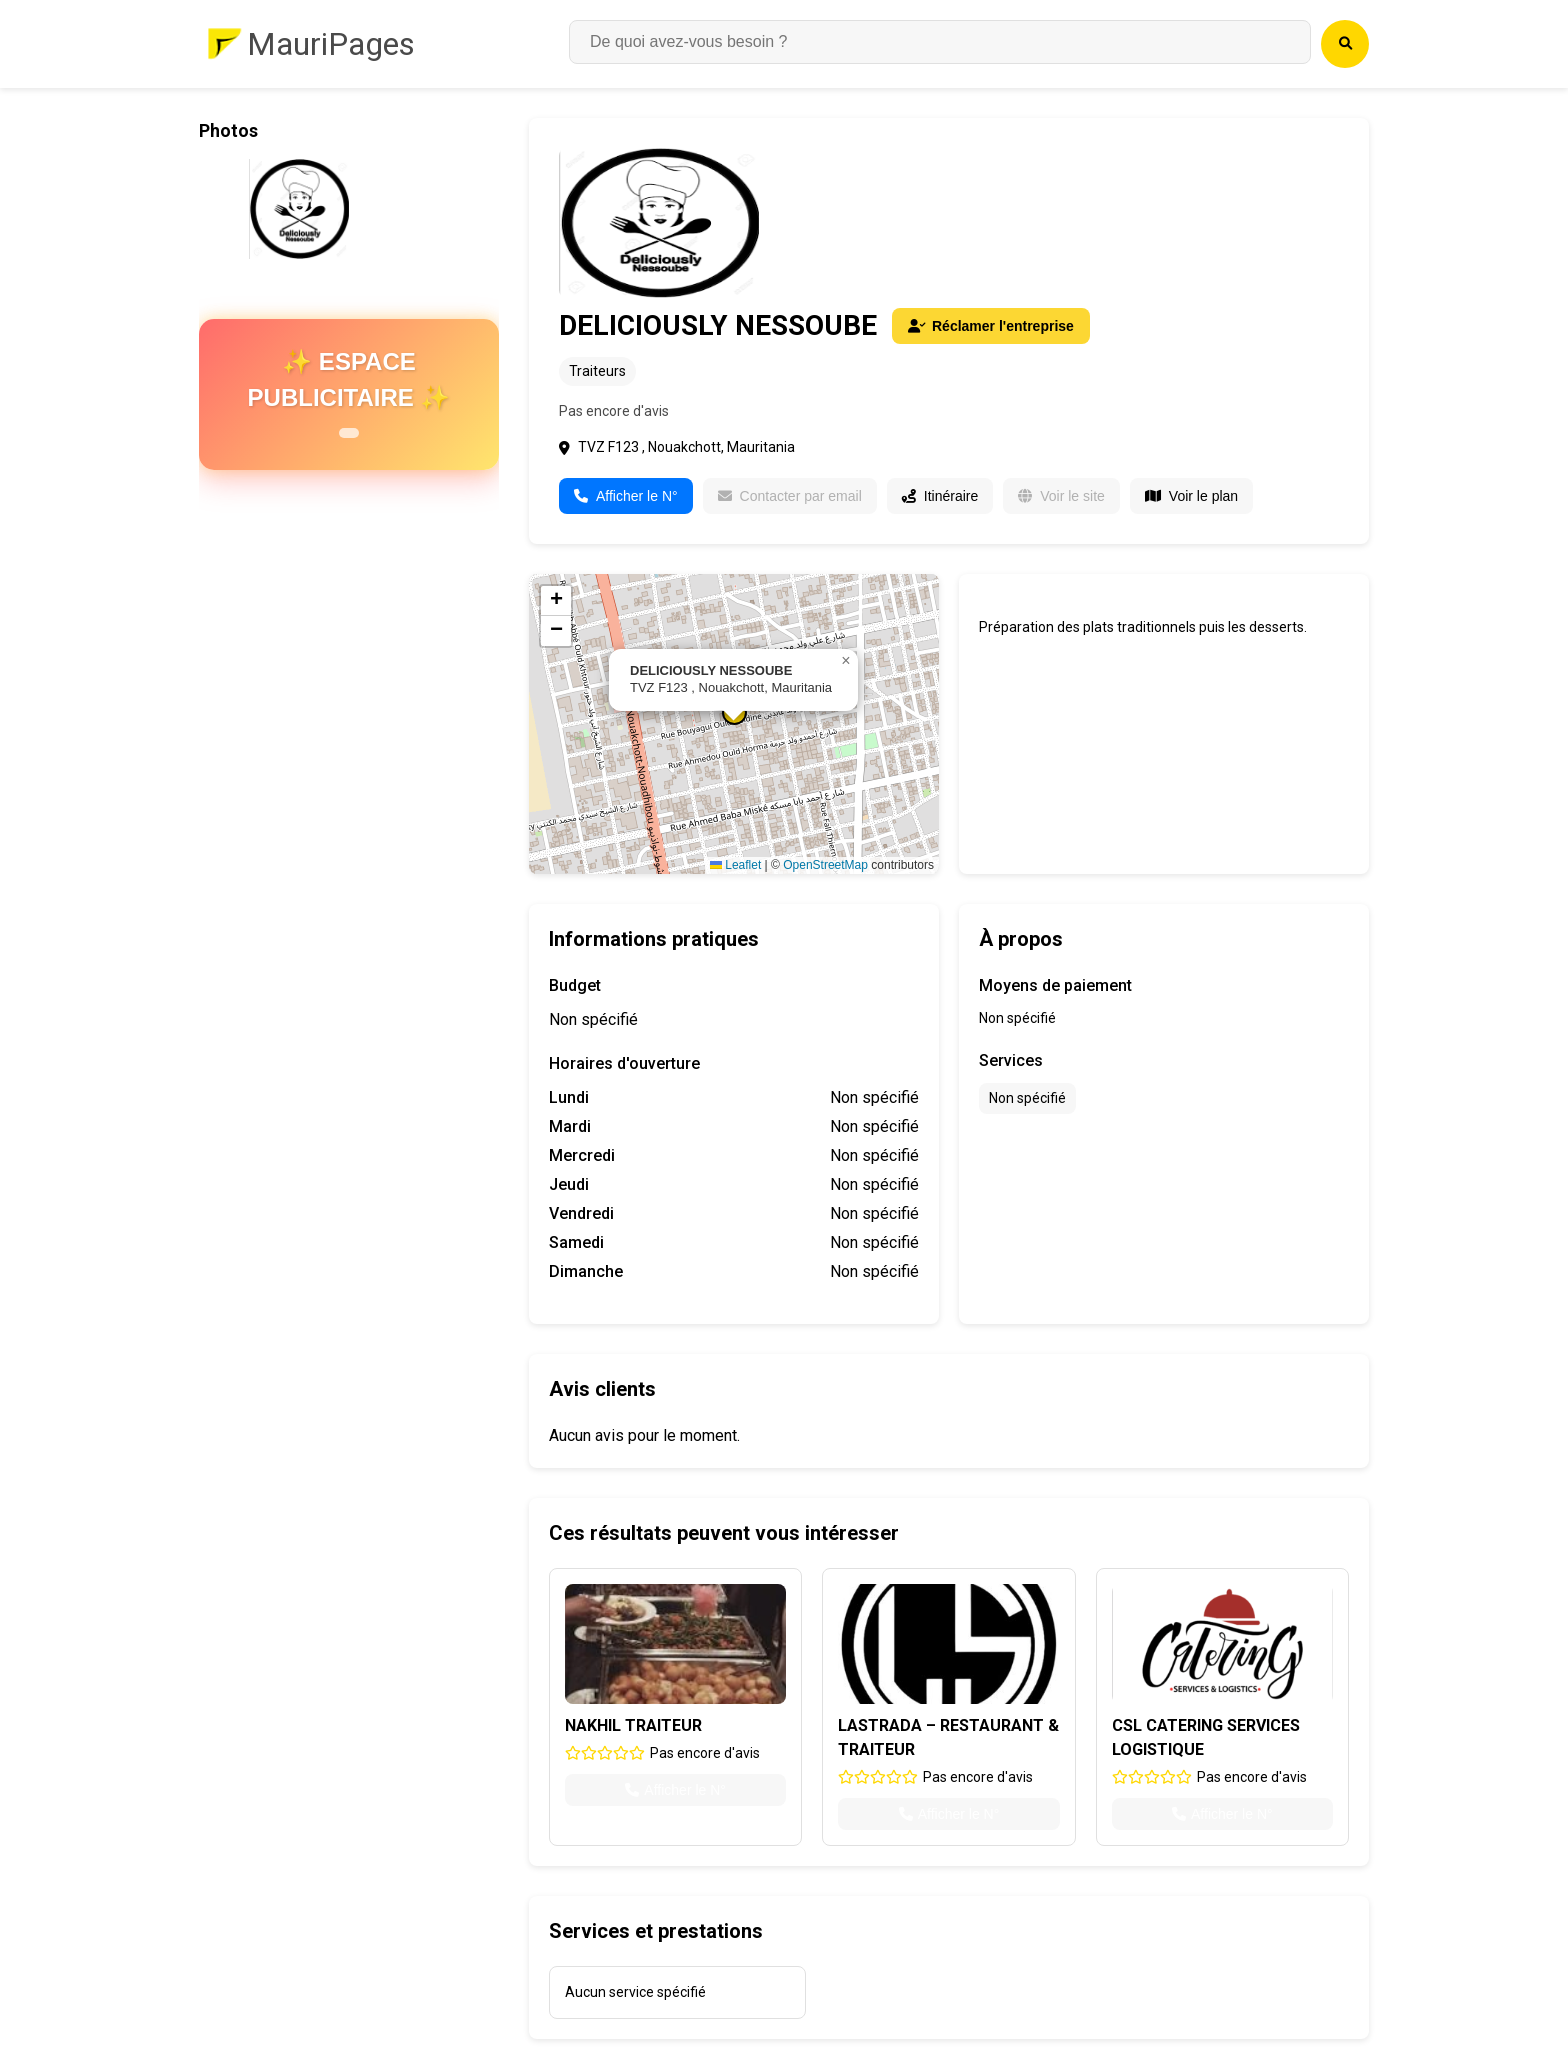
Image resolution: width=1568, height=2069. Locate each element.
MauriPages (331, 44)
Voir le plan (1191, 496)
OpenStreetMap (825, 865)
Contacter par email (790, 496)
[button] (846, 661)
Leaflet (735, 865)
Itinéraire (940, 496)
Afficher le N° (626, 496)
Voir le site (1061, 496)
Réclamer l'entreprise (991, 326)
